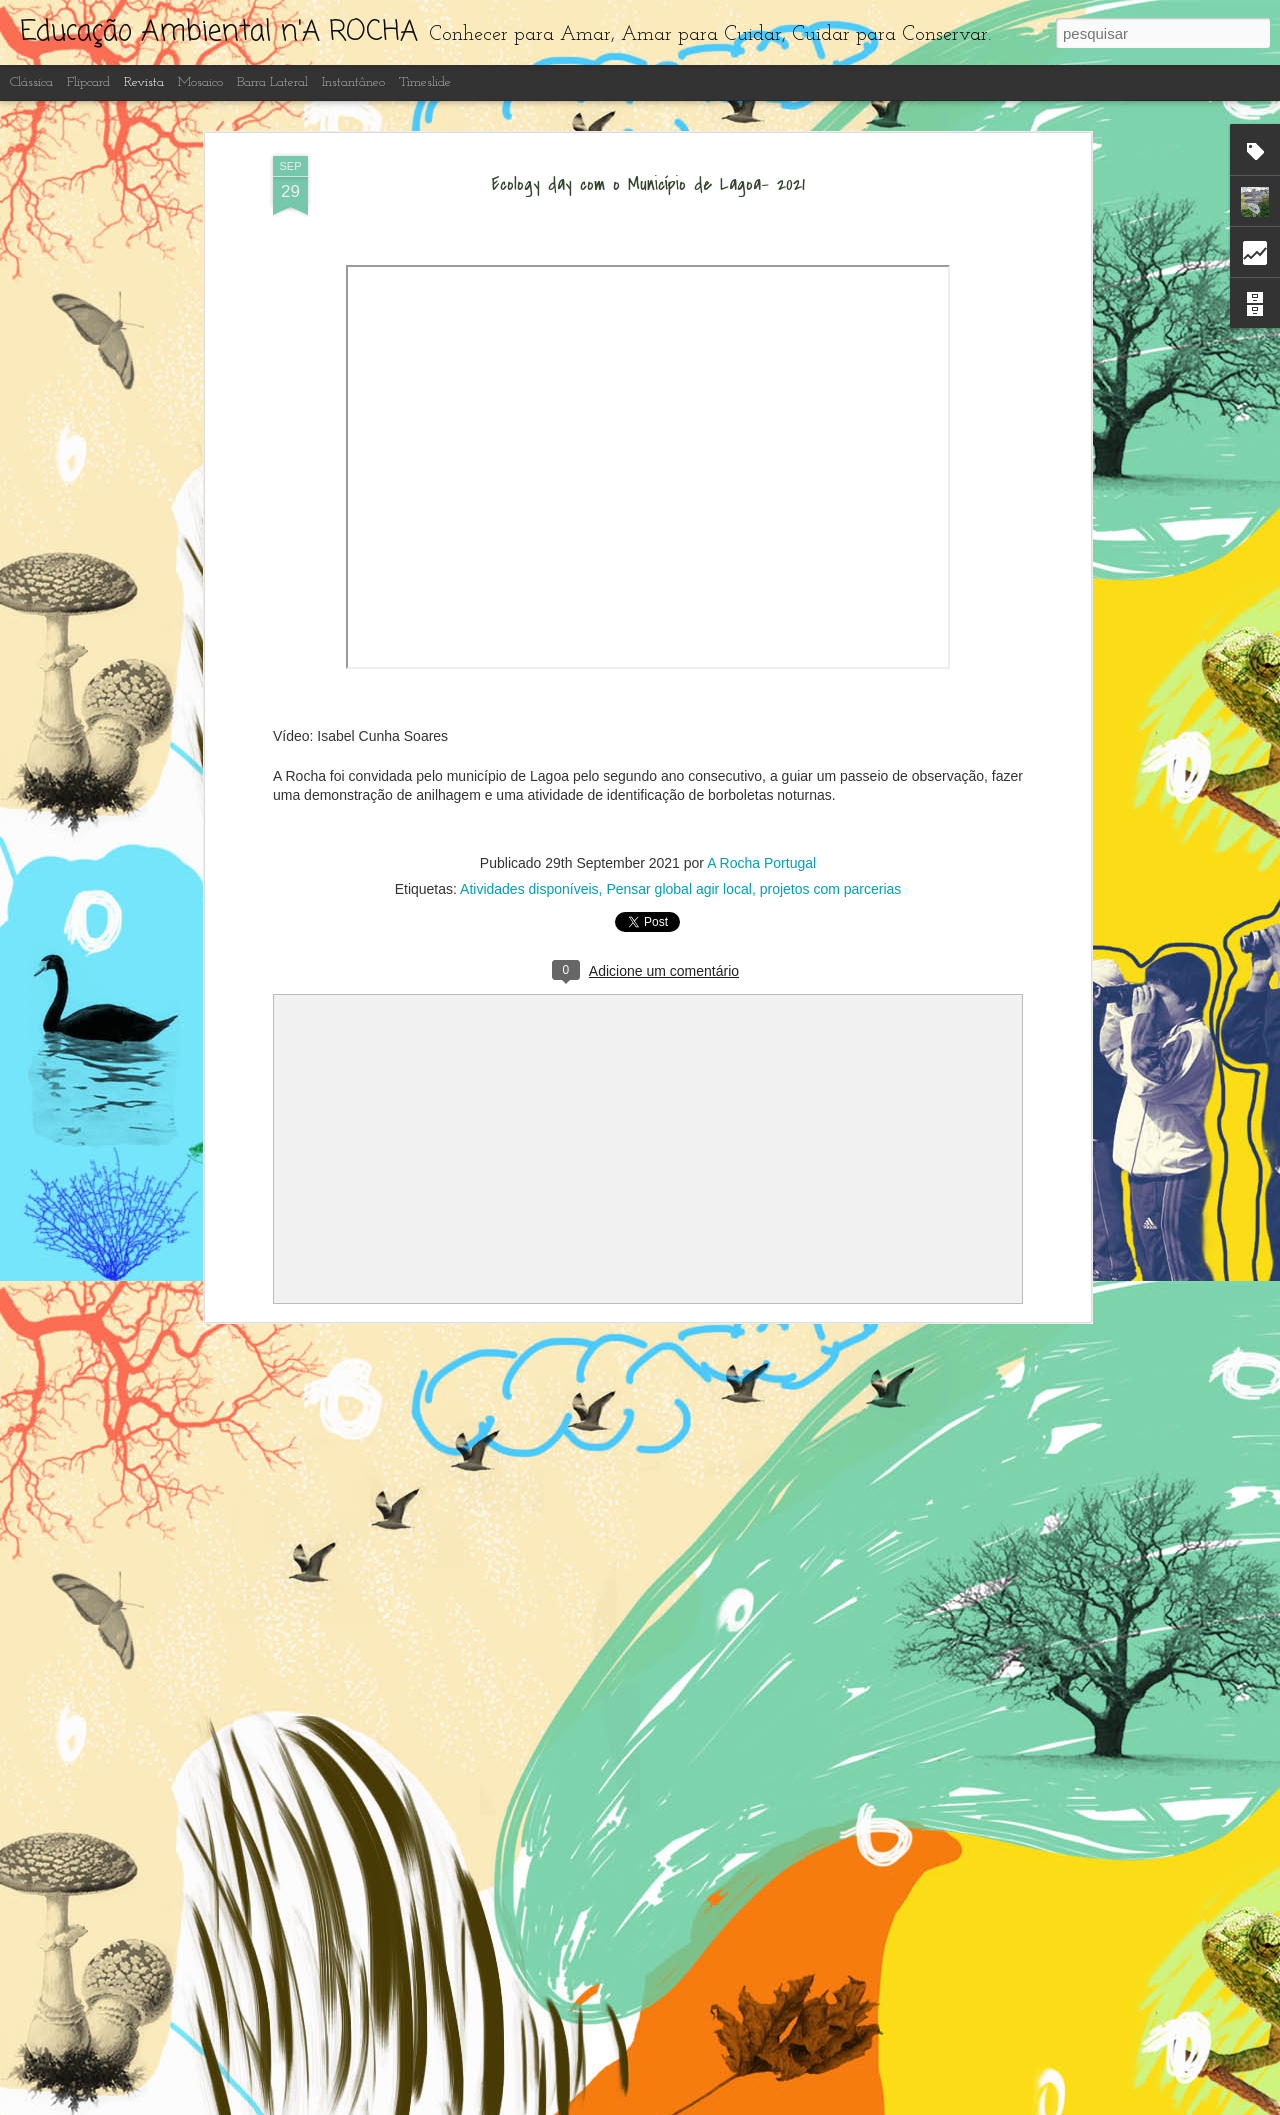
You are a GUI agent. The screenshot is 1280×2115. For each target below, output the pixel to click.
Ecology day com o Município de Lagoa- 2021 (648, 184)
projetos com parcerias (831, 889)
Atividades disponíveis (529, 889)
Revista (144, 82)
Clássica (31, 82)
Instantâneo (353, 82)
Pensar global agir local (679, 889)
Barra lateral (272, 82)
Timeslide (425, 82)
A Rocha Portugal (761, 863)
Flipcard (88, 82)
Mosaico (200, 82)
